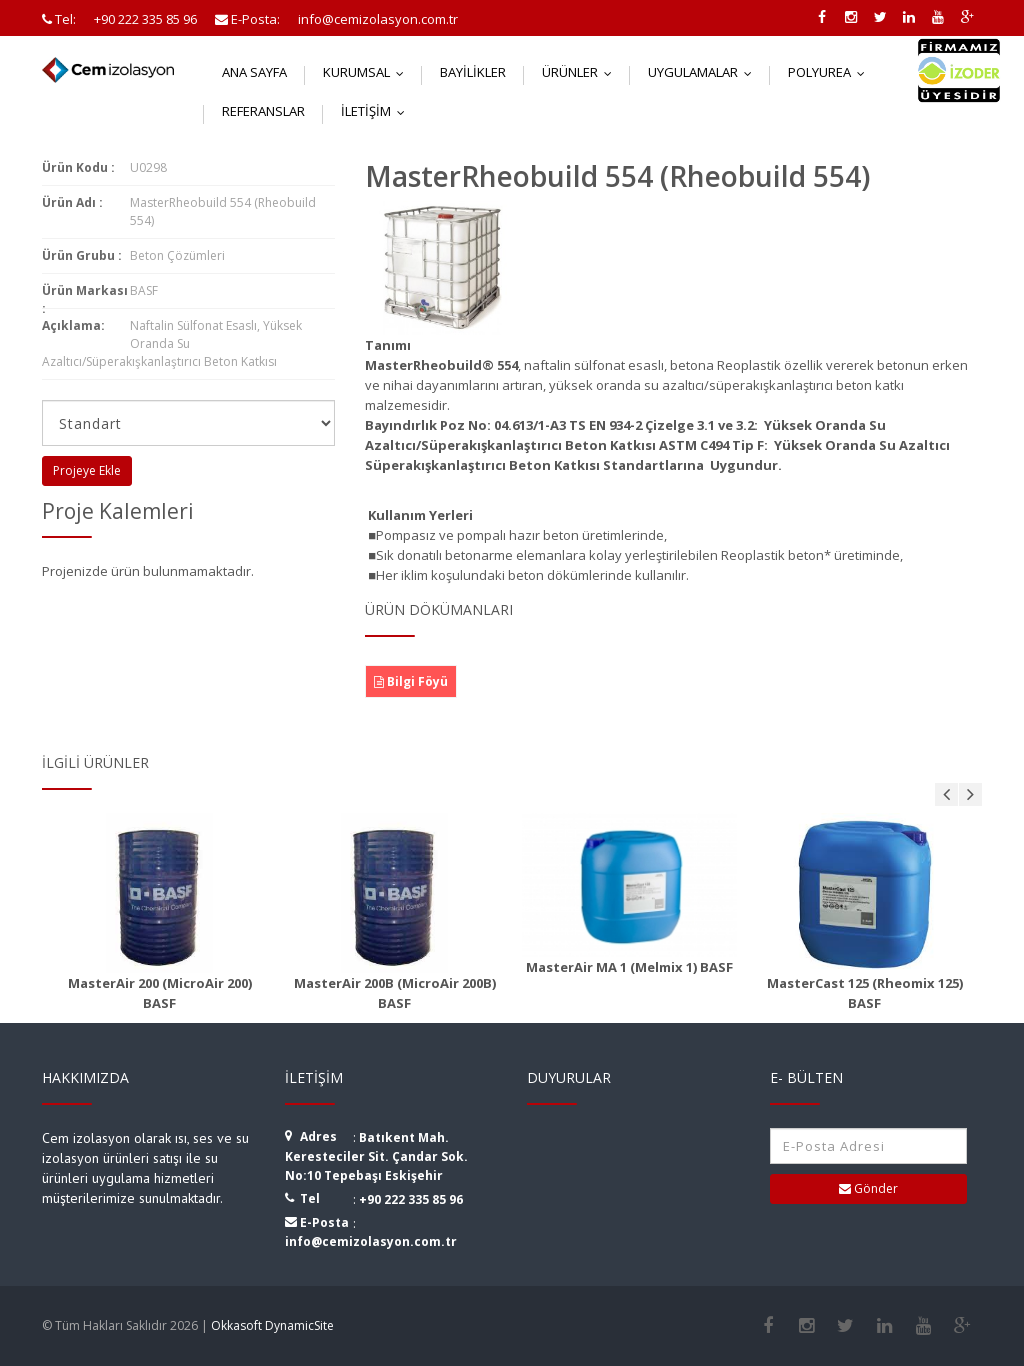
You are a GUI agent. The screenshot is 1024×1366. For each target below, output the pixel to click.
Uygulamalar (704, 72)
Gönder (868, 1188)
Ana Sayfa (254, 72)
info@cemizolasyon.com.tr (371, 1241)
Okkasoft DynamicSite (272, 1325)
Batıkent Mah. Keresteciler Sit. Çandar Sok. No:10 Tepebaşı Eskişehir (376, 1156)
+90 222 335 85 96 (411, 1199)
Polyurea (831, 72)
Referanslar (263, 111)
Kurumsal (368, 72)
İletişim (377, 111)
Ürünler (581, 72)
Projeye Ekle (87, 470)
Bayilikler (473, 72)
